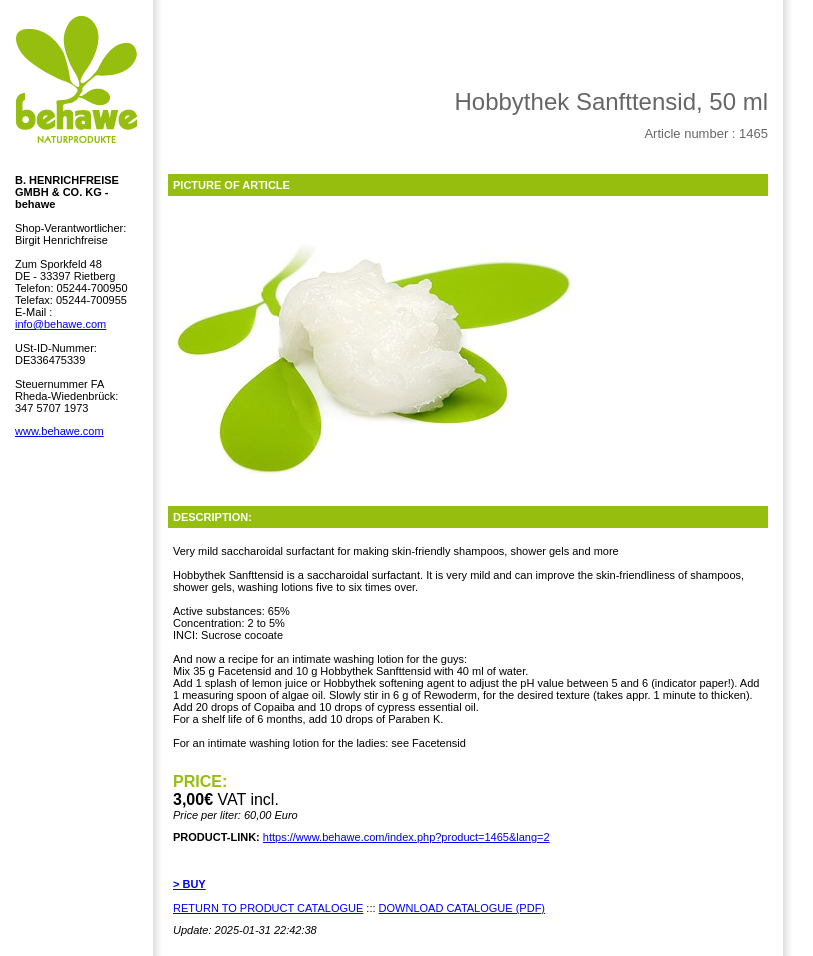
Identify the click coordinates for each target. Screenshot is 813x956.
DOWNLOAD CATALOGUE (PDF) (462, 908)
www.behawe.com (59, 431)
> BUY (189, 884)
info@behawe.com (60, 324)
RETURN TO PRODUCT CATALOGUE (268, 908)
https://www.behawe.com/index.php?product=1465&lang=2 (406, 837)
